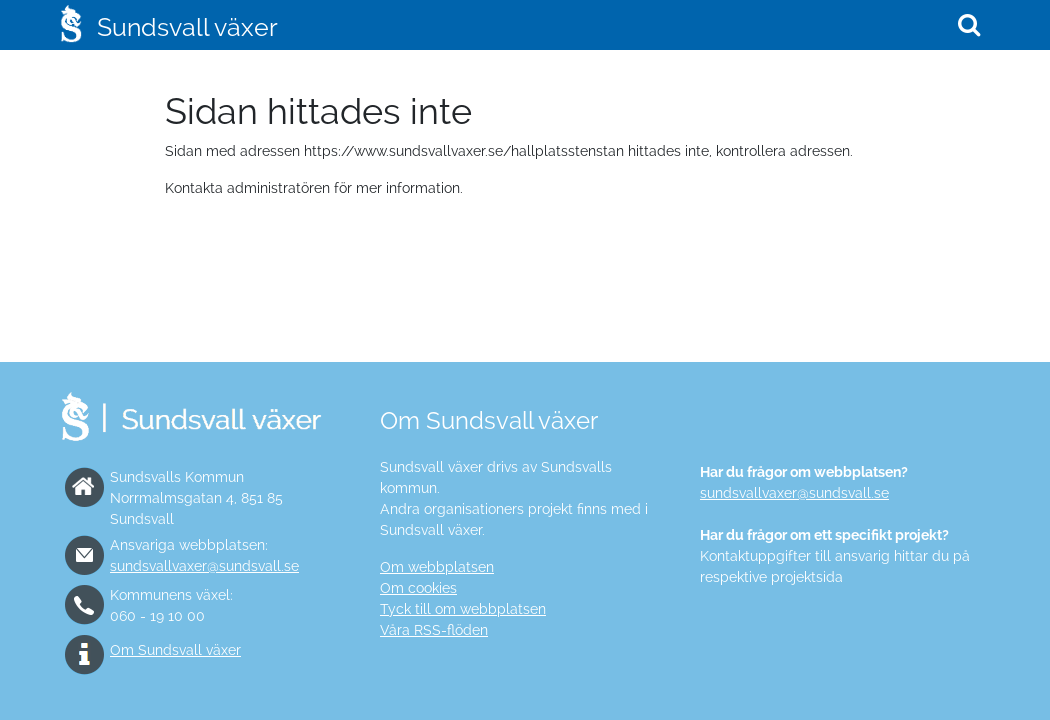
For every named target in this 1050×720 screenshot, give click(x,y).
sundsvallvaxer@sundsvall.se (204, 566)
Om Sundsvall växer (175, 650)
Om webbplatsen (437, 567)
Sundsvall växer (187, 27)
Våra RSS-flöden (434, 630)
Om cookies (418, 588)
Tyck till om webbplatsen (463, 609)
